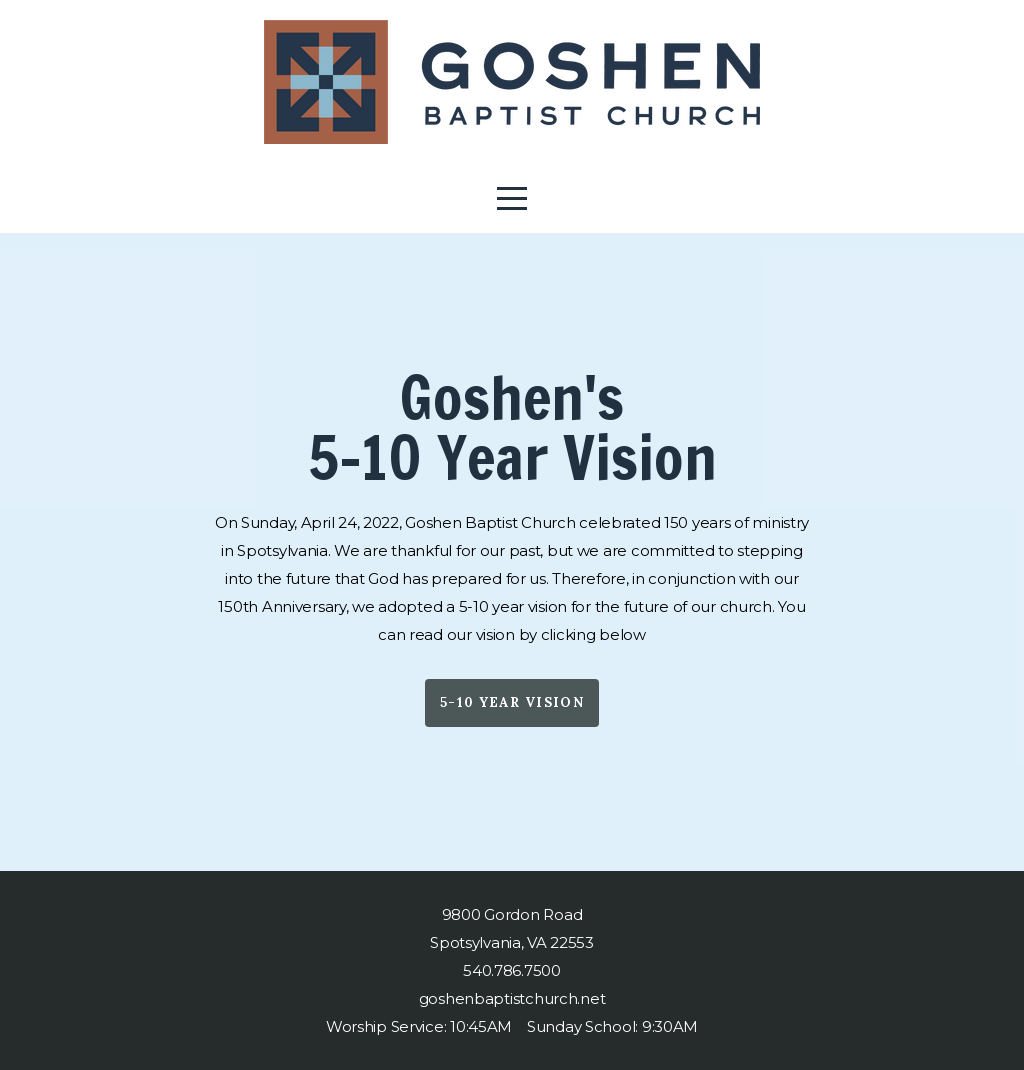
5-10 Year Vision (512, 702)
